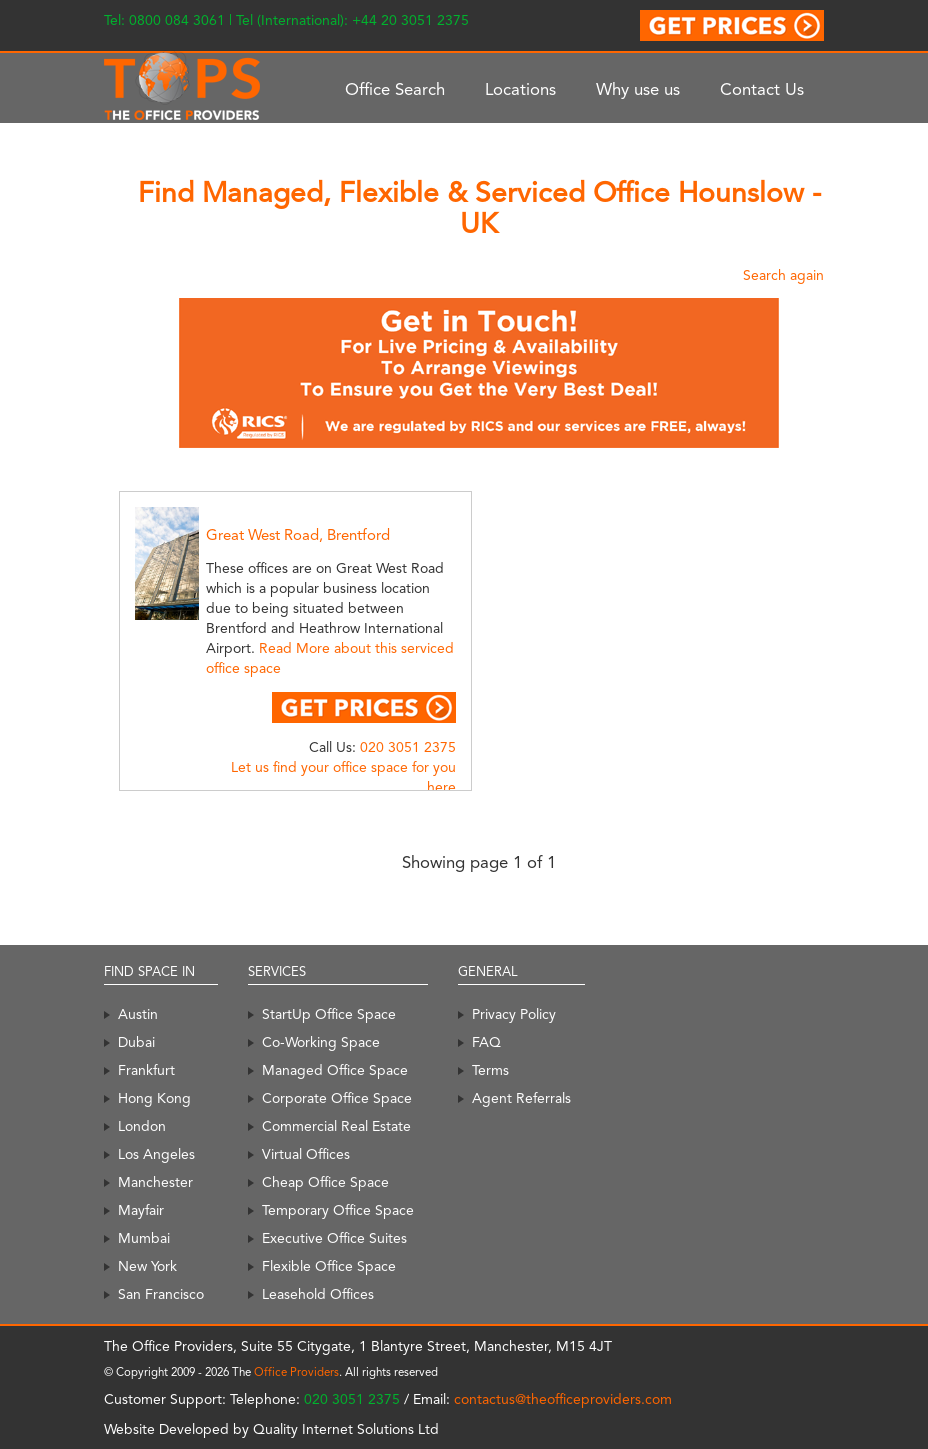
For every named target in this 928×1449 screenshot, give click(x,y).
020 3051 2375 (408, 747)
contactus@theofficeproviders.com (563, 1399)
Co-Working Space (321, 1042)
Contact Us (762, 89)
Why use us (638, 89)
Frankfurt (146, 1070)
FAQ (486, 1042)
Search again (783, 275)
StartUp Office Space (329, 1014)
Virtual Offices (306, 1154)
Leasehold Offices (318, 1294)
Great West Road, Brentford (298, 535)
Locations (520, 89)
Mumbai (144, 1238)
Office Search (395, 89)
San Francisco (161, 1294)
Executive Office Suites (334, 1238)
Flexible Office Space (329, 1266)
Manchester (155, 1182)
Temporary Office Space (338, 1210)
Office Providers (296, 1372)
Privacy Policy (514, 1014)
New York (147, 1266)
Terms (490, 1070)
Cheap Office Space (325, 1182)
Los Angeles (156, 1154)
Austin (138, 1014)
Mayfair (141, 1210)
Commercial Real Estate (336, 1126)
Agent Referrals (521, 1098)
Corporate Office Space (337, 1098)
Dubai (136, 1042)
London (142, 1126)
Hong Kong (154, 1098)
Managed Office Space (335, 1070)
